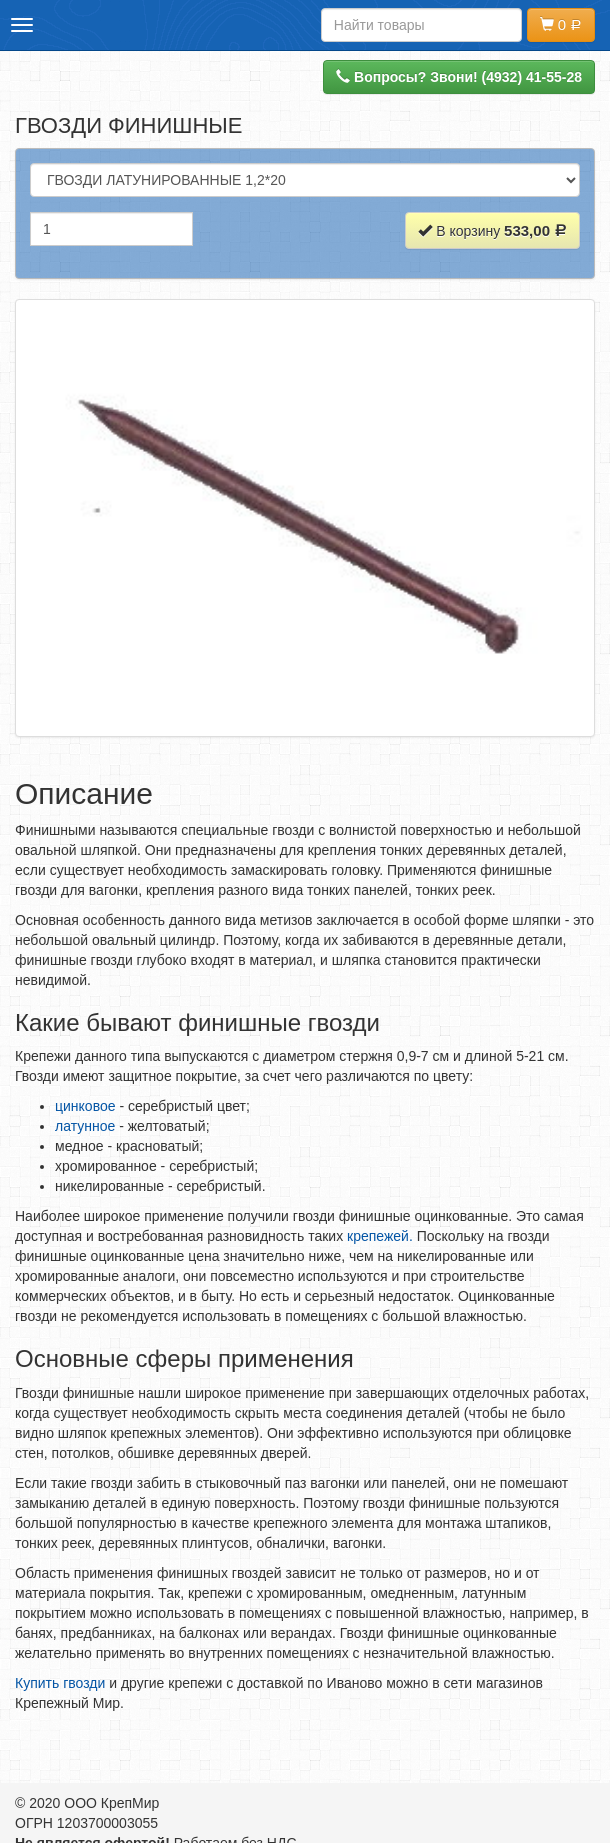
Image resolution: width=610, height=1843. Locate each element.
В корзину (492, 230)
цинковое (87, 1106)
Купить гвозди (60, 1683)
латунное (85, 1126)
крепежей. (382, 1236)
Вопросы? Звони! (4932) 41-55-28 (459, 77)
